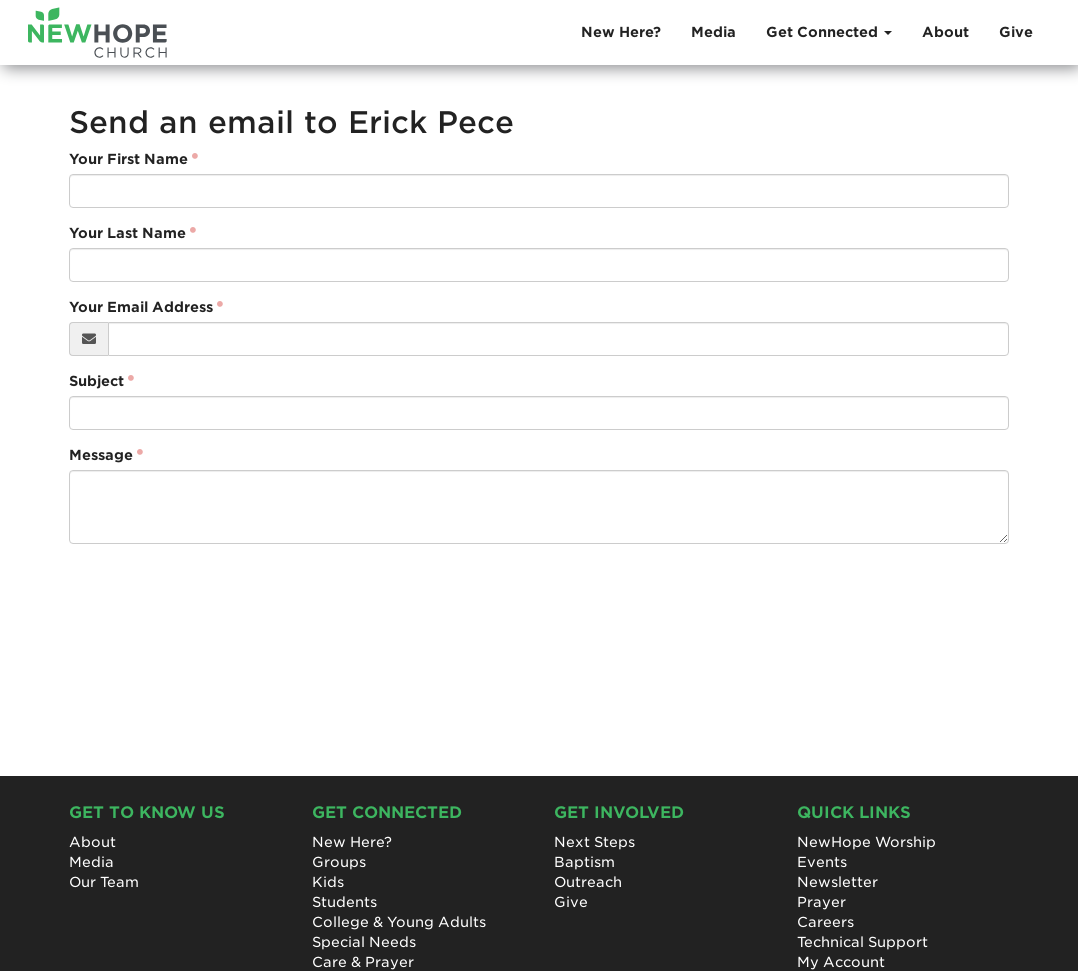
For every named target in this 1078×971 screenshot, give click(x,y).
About (945, 32)
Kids (328, 882)
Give (1016, 32)
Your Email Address (141, 307)
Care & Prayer (363, 962)
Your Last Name (127, 233)
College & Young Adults (399, 922)
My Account (841, 962)
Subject (96, 381)
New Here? (621, 32)
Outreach (588, 882)
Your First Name (128, 159)
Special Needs (364, 942)
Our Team (104, 882)
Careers (825, 922)
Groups (339, 862)
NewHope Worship (866, 842)
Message (101, 455)
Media (713, 32)
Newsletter (837, 882)
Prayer (821, 902)
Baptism (584, 862)
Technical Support (862, 942)
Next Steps (594, 842)
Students (344, 902)
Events (822, 862)
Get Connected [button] (829, 32)
